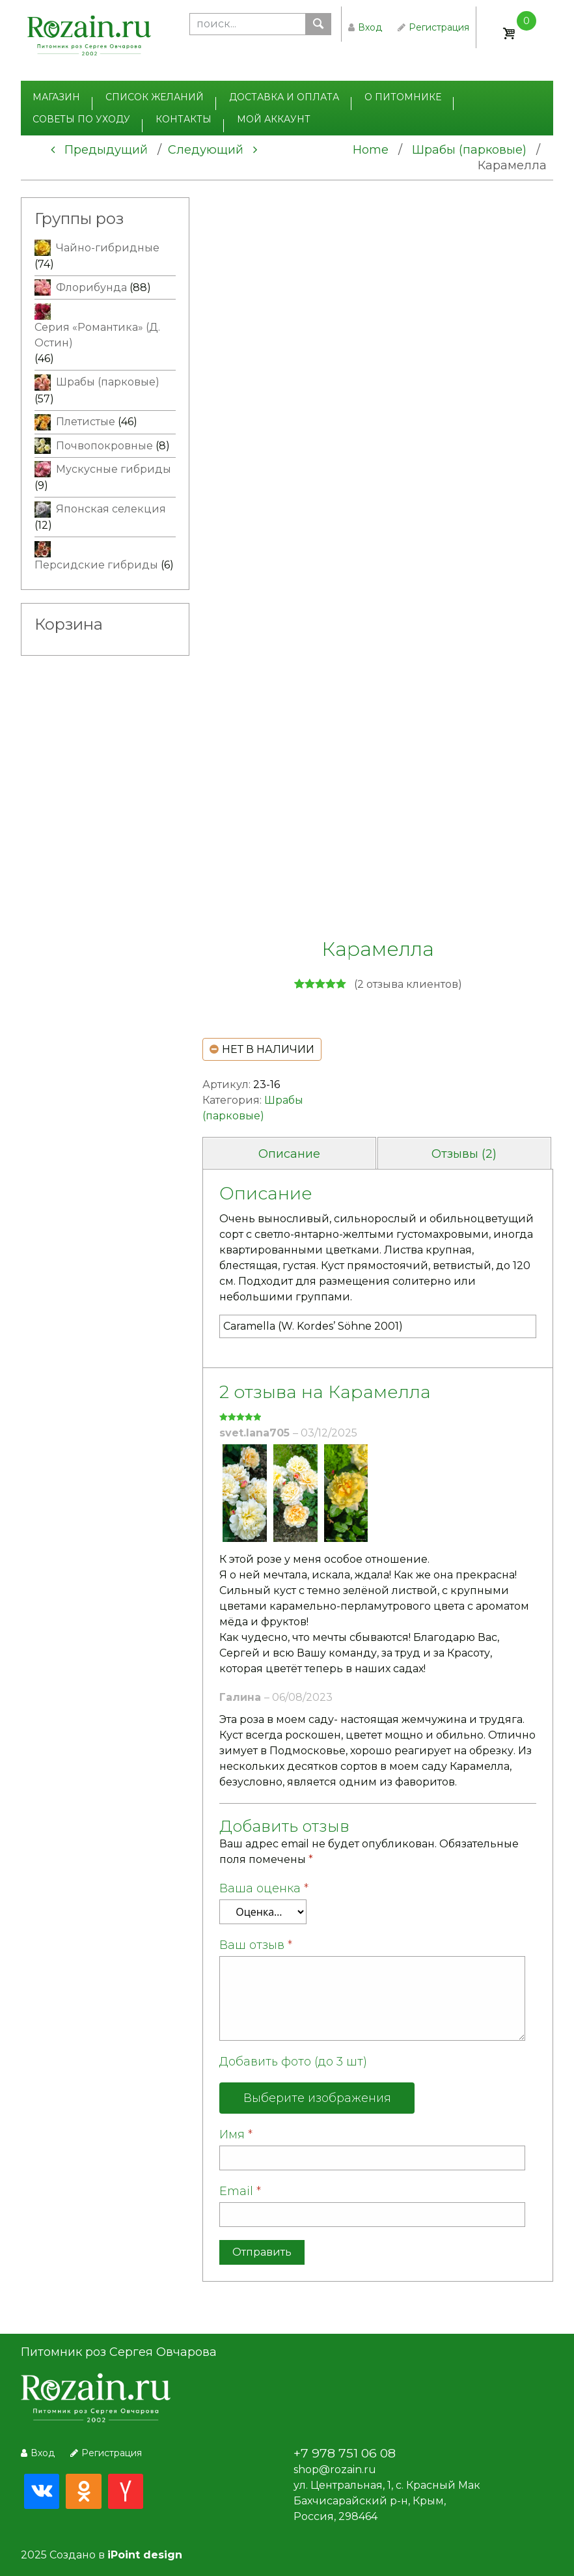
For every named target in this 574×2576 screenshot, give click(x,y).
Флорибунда (91, 287)
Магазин (56, 97)
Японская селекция (111, 509)
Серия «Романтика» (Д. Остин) (97, 335)
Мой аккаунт (273, 119)
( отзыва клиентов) (408, 984)
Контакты (184, 119)
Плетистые (85, 421)
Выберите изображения (317, 2098)
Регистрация (433, 27)
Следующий (212, 150)
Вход (365, 27)
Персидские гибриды (96, 565)
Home (371, 150)
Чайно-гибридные (107, 248)
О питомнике (402, 97)
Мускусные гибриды (113, 469)
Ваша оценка (263, 1888)
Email (240, 2191)
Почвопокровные (104, 446)
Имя (236, 2134)
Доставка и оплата (284, 97)
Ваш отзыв (255, 1945)
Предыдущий (99, 150)
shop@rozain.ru (335, 2469)
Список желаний (154, 97)
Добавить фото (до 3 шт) (293, 2061)
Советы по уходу (81, 119)
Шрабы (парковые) (469, 150)
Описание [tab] (289, 1154)
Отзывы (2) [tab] (464, 1154)
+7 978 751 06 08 (345, 2453)
